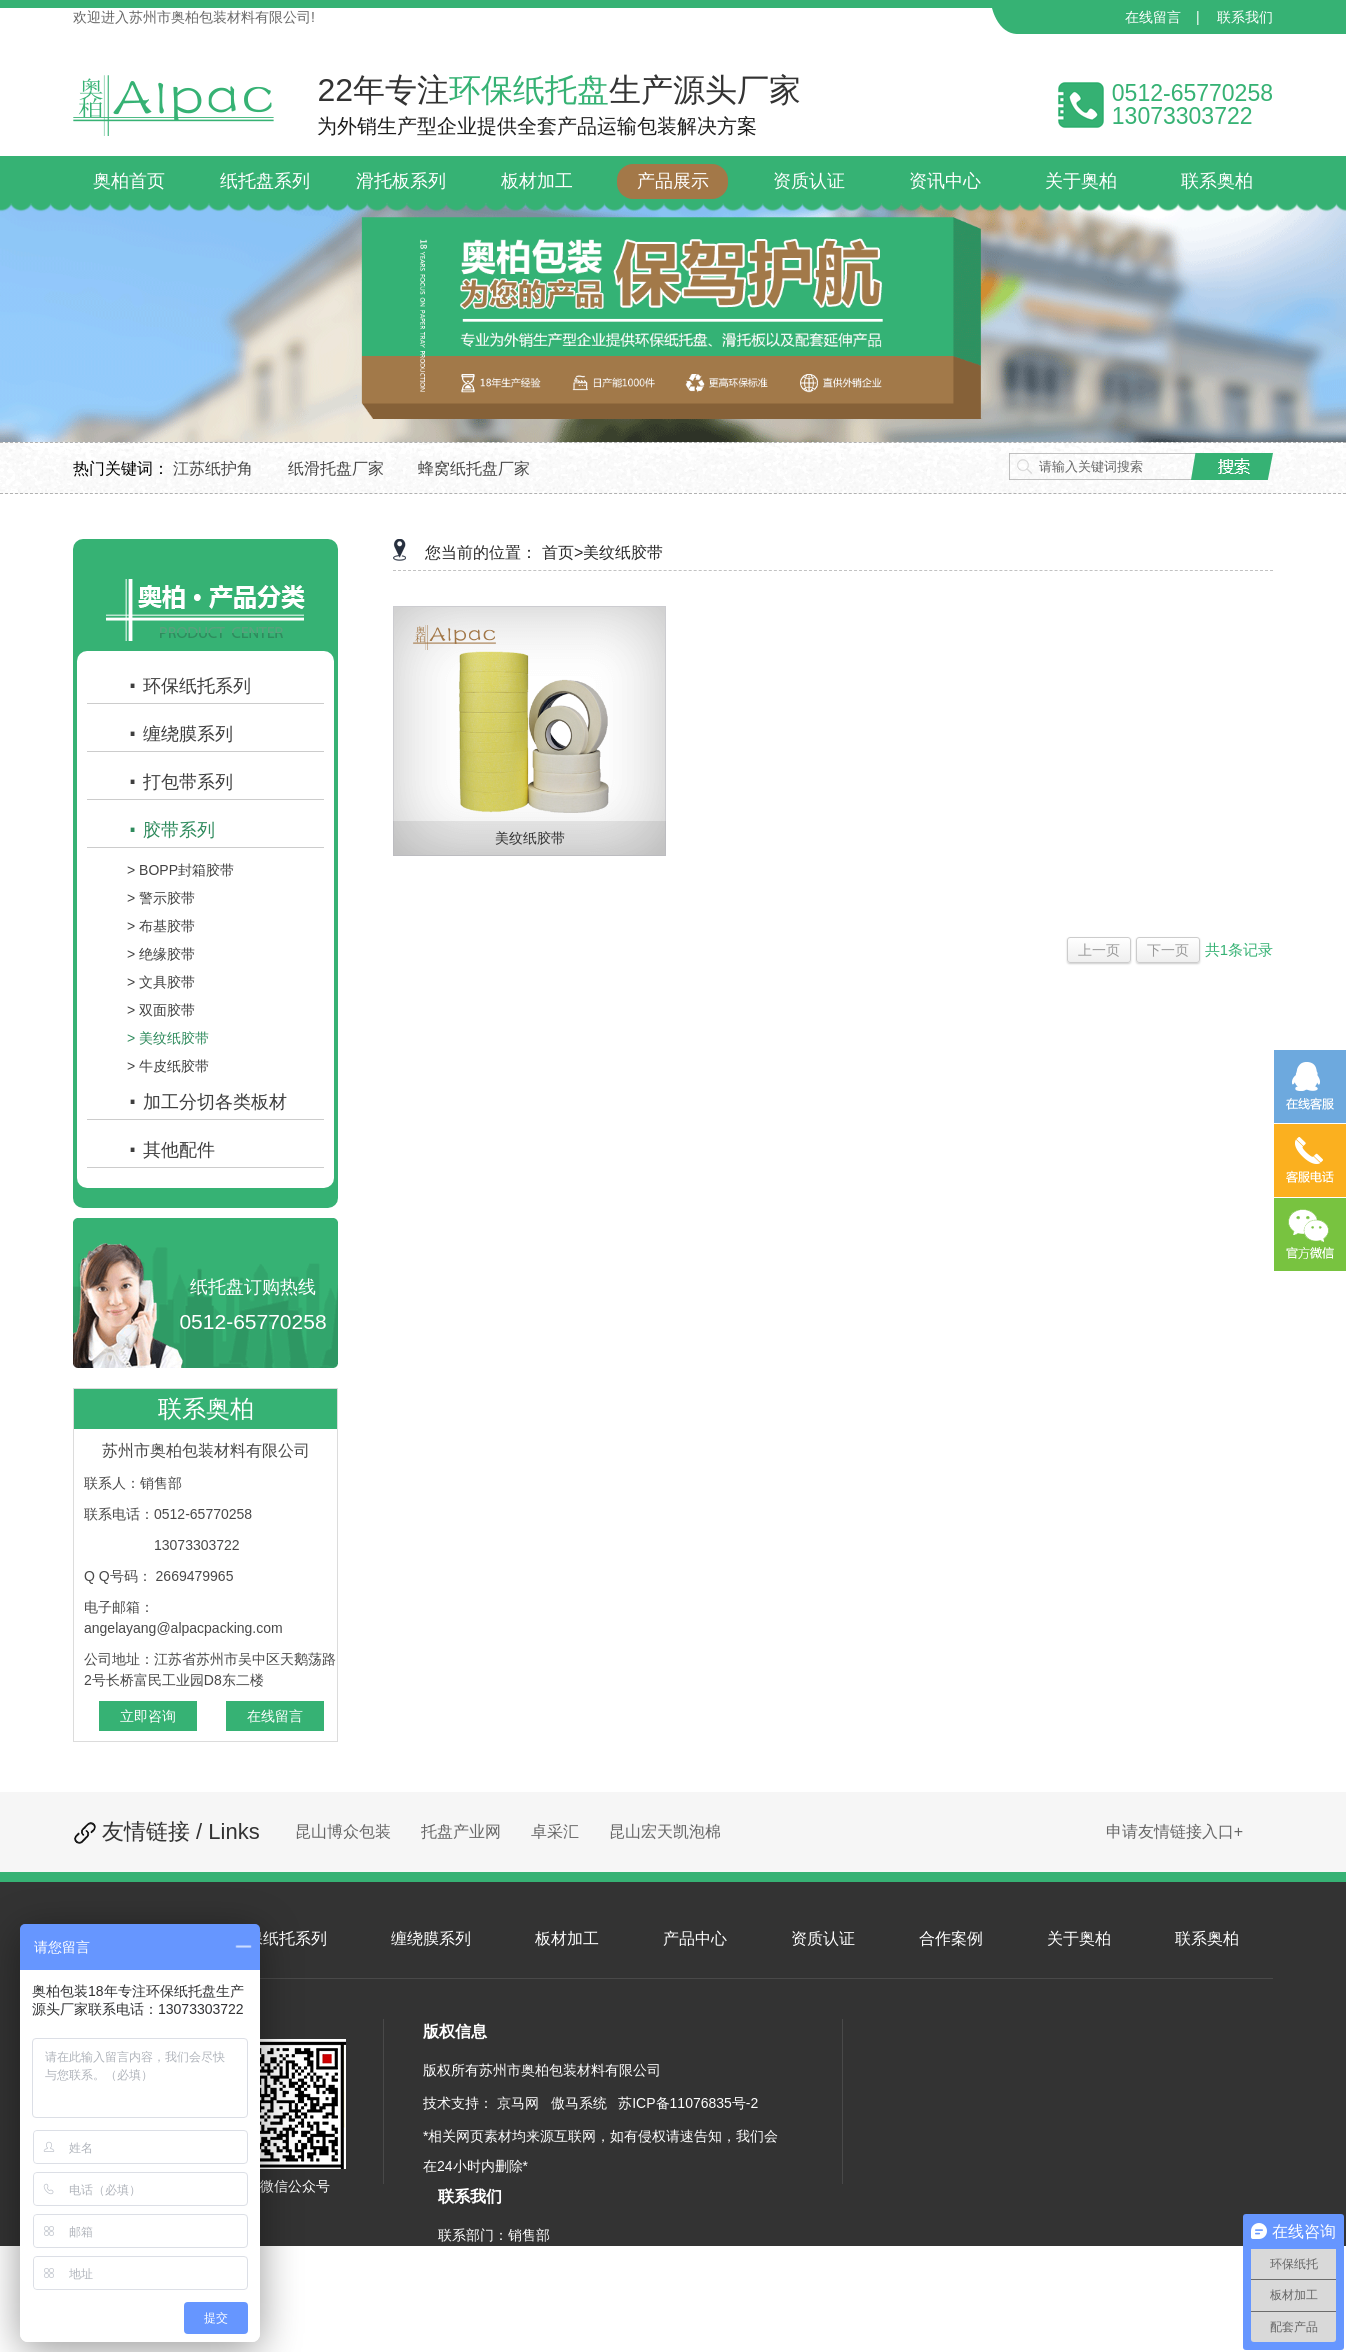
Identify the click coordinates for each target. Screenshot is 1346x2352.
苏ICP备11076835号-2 (688, 2103)
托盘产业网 (461, 1831)
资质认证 (823, 1938)
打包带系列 (180, 782)
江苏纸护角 (213, 468)
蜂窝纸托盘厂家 (474, 468)
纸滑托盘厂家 (336, 468)
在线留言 (1153, 17)
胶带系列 (171, 830)
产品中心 (695, 1938)
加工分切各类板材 (207, 1102)
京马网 (518, 2103)
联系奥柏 (1207, 1938)
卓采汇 (555, 1831)
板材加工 (567, 1938)
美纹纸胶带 (623, 552)
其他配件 (171, 1150)
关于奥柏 (1079, 1938)
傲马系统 (579, 2103)
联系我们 (1245, 17)
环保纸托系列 (189, 686)
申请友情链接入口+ (1174, 1831)
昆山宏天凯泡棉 (665, 1831)
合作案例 (951, 1938)
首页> (562, 552)
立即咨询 (148, 1716)
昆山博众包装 (343, 1831)
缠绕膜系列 (180, 734)
